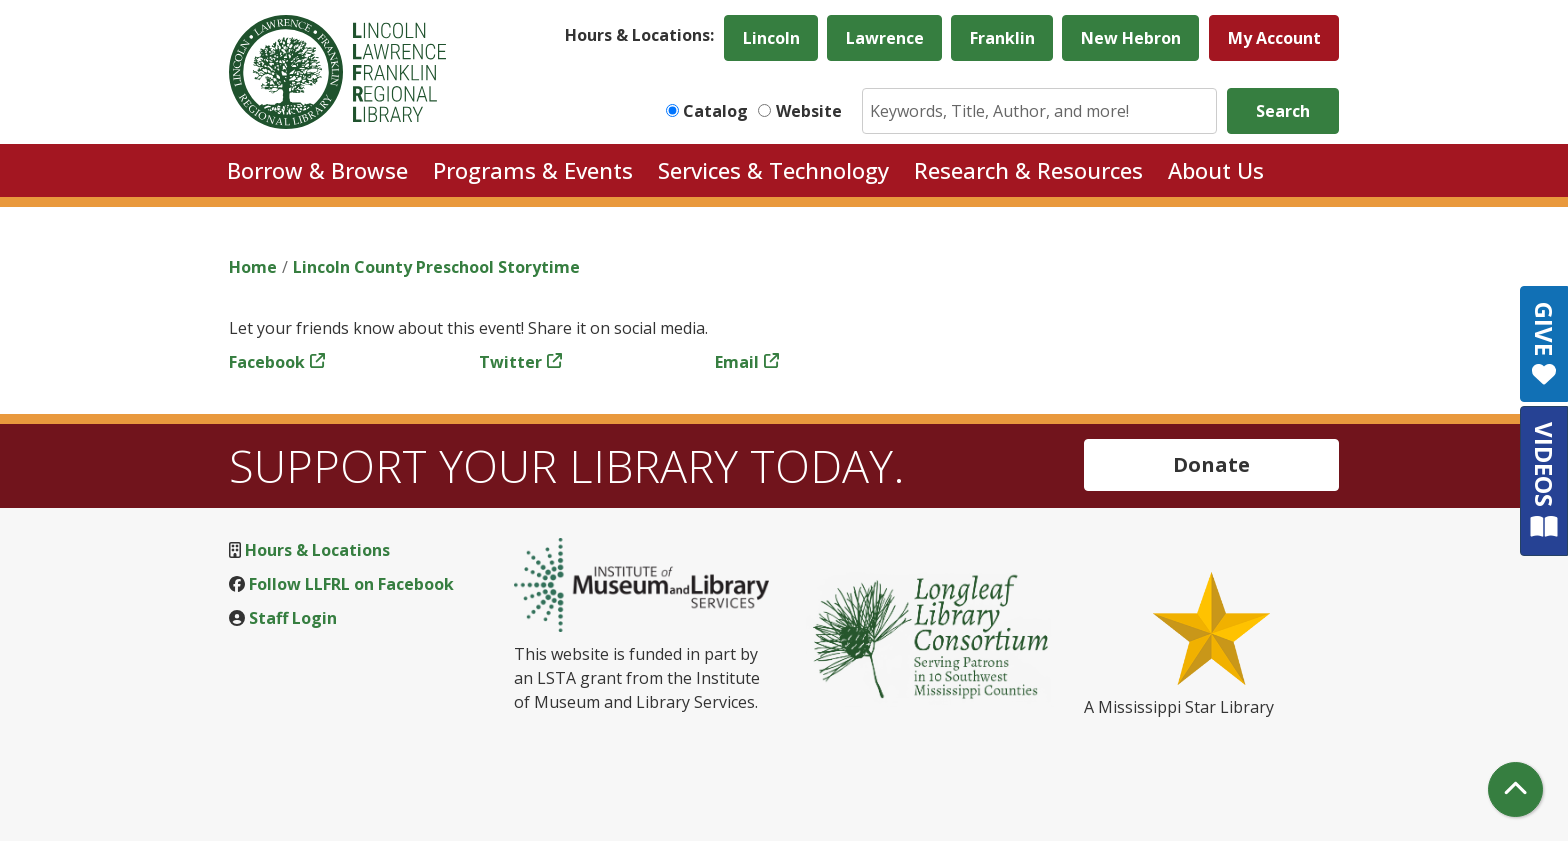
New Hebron (1131, 38)
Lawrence (885, 38)
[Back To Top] (1515, 789)
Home (253, 267)
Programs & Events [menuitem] (533, 170)
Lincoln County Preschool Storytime (436, 267)
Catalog (715, 111)
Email (737, 362)
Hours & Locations (317, 550)
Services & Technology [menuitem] (773, 170)
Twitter (510, 362)
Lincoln (771, 38)
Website (809, 111)
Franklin (1002, 38)
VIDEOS (1544, 480)
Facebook (267, 362)
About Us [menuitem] (1216, 170)
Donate (1211, 464)
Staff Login (293, 618)
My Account (1274, 38)
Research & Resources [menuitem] (1028, 170)
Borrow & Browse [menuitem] (317, 170)
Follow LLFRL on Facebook (351, 584)
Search (1283, 111)
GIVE (1544, 344)
